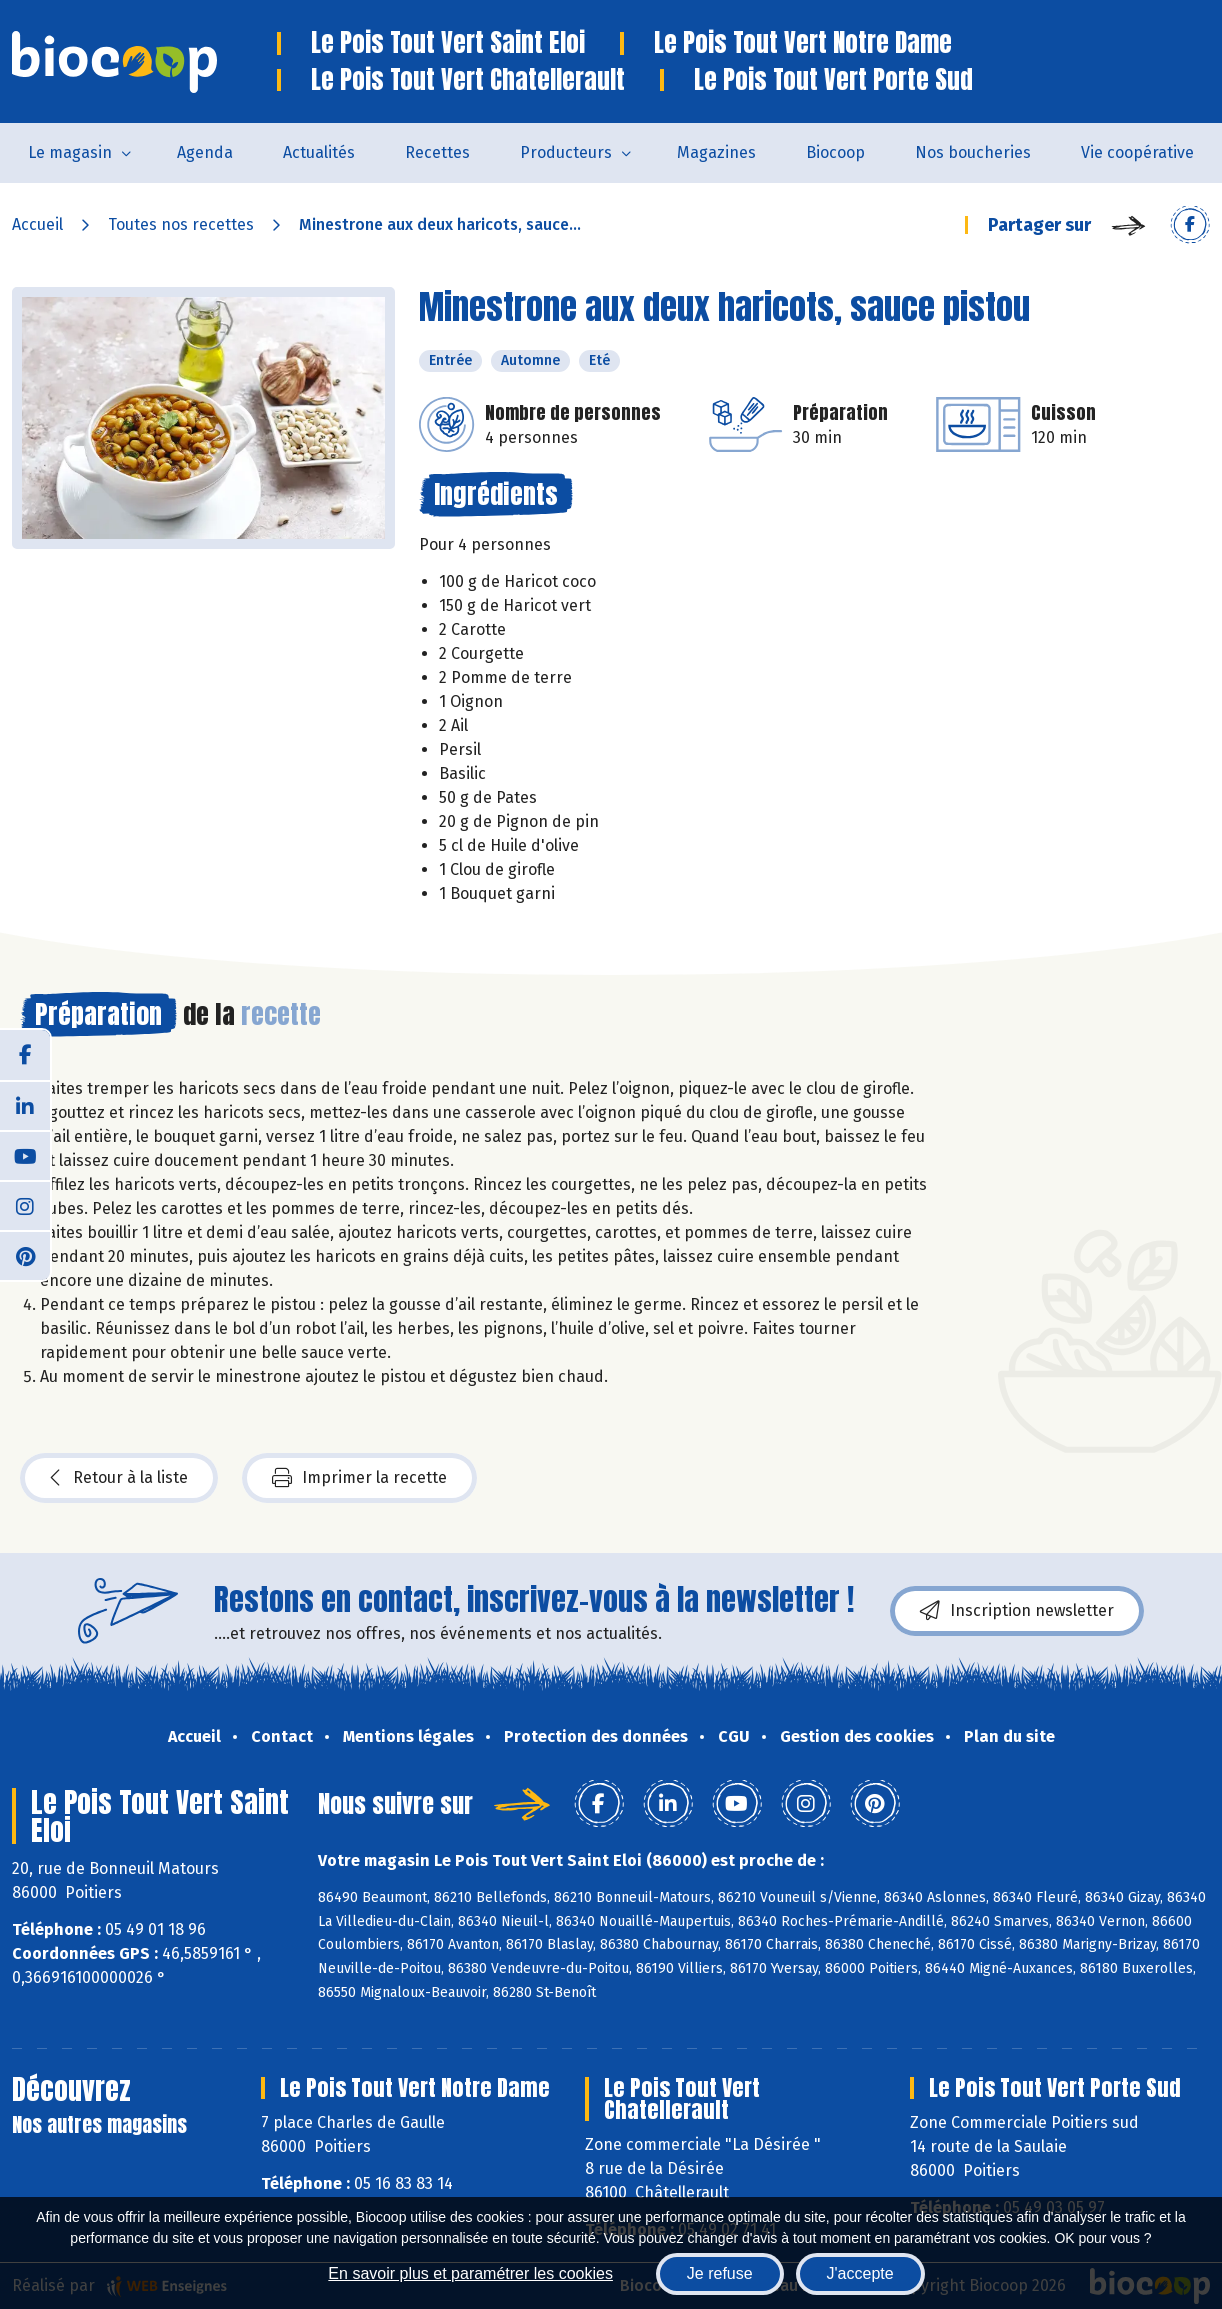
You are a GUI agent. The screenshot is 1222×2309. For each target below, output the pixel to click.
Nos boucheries (973, 152)
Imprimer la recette (359, 1478)
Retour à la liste (119, 1478)
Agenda (205, 152)
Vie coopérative (1137, 152)
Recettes (437, 152)
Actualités (319, 152)
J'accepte (860, 2273)
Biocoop (835, 152)
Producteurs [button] (566, 152)
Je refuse (720, 2273)
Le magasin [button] (70, 152)
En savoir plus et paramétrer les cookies (470, 2273)
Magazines (716, 152)
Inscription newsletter (1017, 1611)
